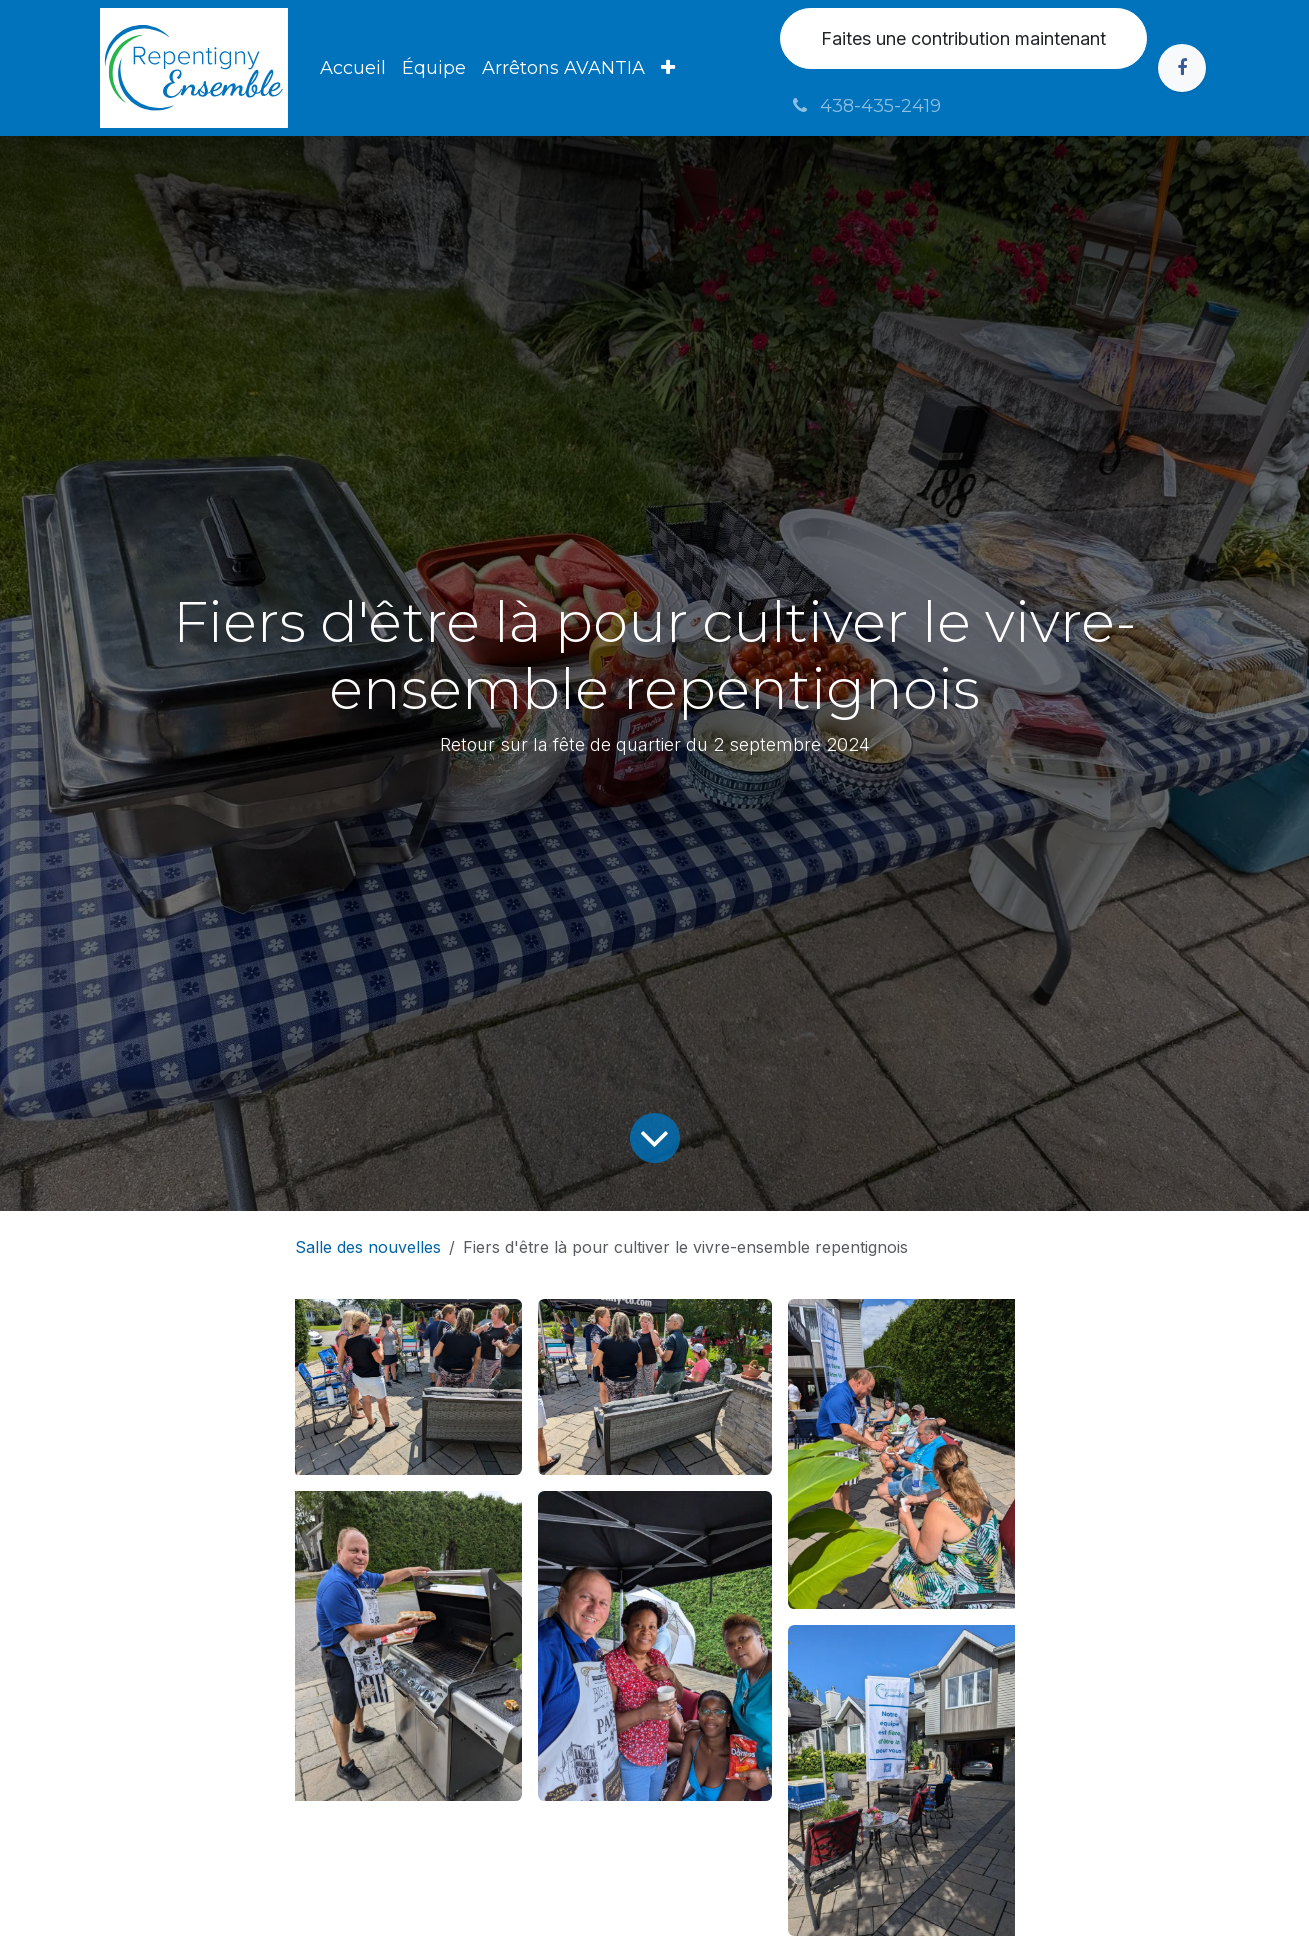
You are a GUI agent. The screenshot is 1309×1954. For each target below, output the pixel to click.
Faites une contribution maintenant (963, 38)
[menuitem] (353, 68)
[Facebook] (1182, 68)
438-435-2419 (864, 106)
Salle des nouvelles (368, 1247)
